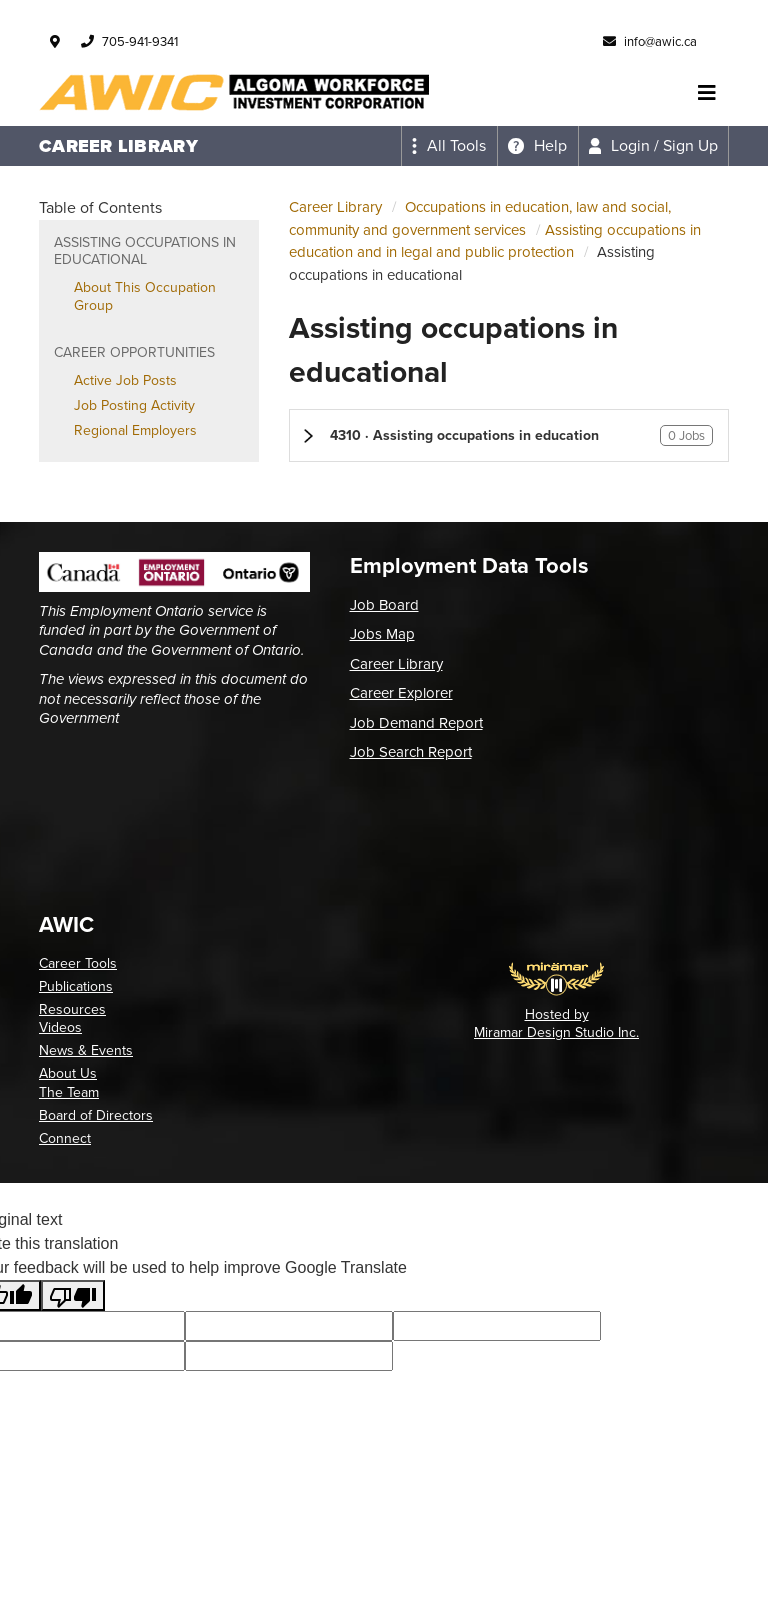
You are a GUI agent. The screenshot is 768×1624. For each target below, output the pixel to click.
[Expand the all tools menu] (449, 146)
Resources (72, 1009)
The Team (69, 1092)
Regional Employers (135, 430)
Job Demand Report (416, 723)
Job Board (384, 605)
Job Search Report (411, 752)
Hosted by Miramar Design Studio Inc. (556, 1023)
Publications (76, 986)
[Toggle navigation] (707, 93)
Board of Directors (96, 1115)
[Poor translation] (73, 1295)
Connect (65, 1138)
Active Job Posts (125, 380)
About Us (68, 1073)
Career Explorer (401, 693)
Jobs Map (382, 634)
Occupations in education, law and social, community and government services (480, 218)
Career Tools (78, 963)
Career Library (335, 207)
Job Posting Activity (134, 405)
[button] (509, 435)
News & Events (86, 1050)
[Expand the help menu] (537, 146)
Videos (60, 1027)
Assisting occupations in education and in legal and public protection (495, 241)
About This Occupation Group (145, 296)
